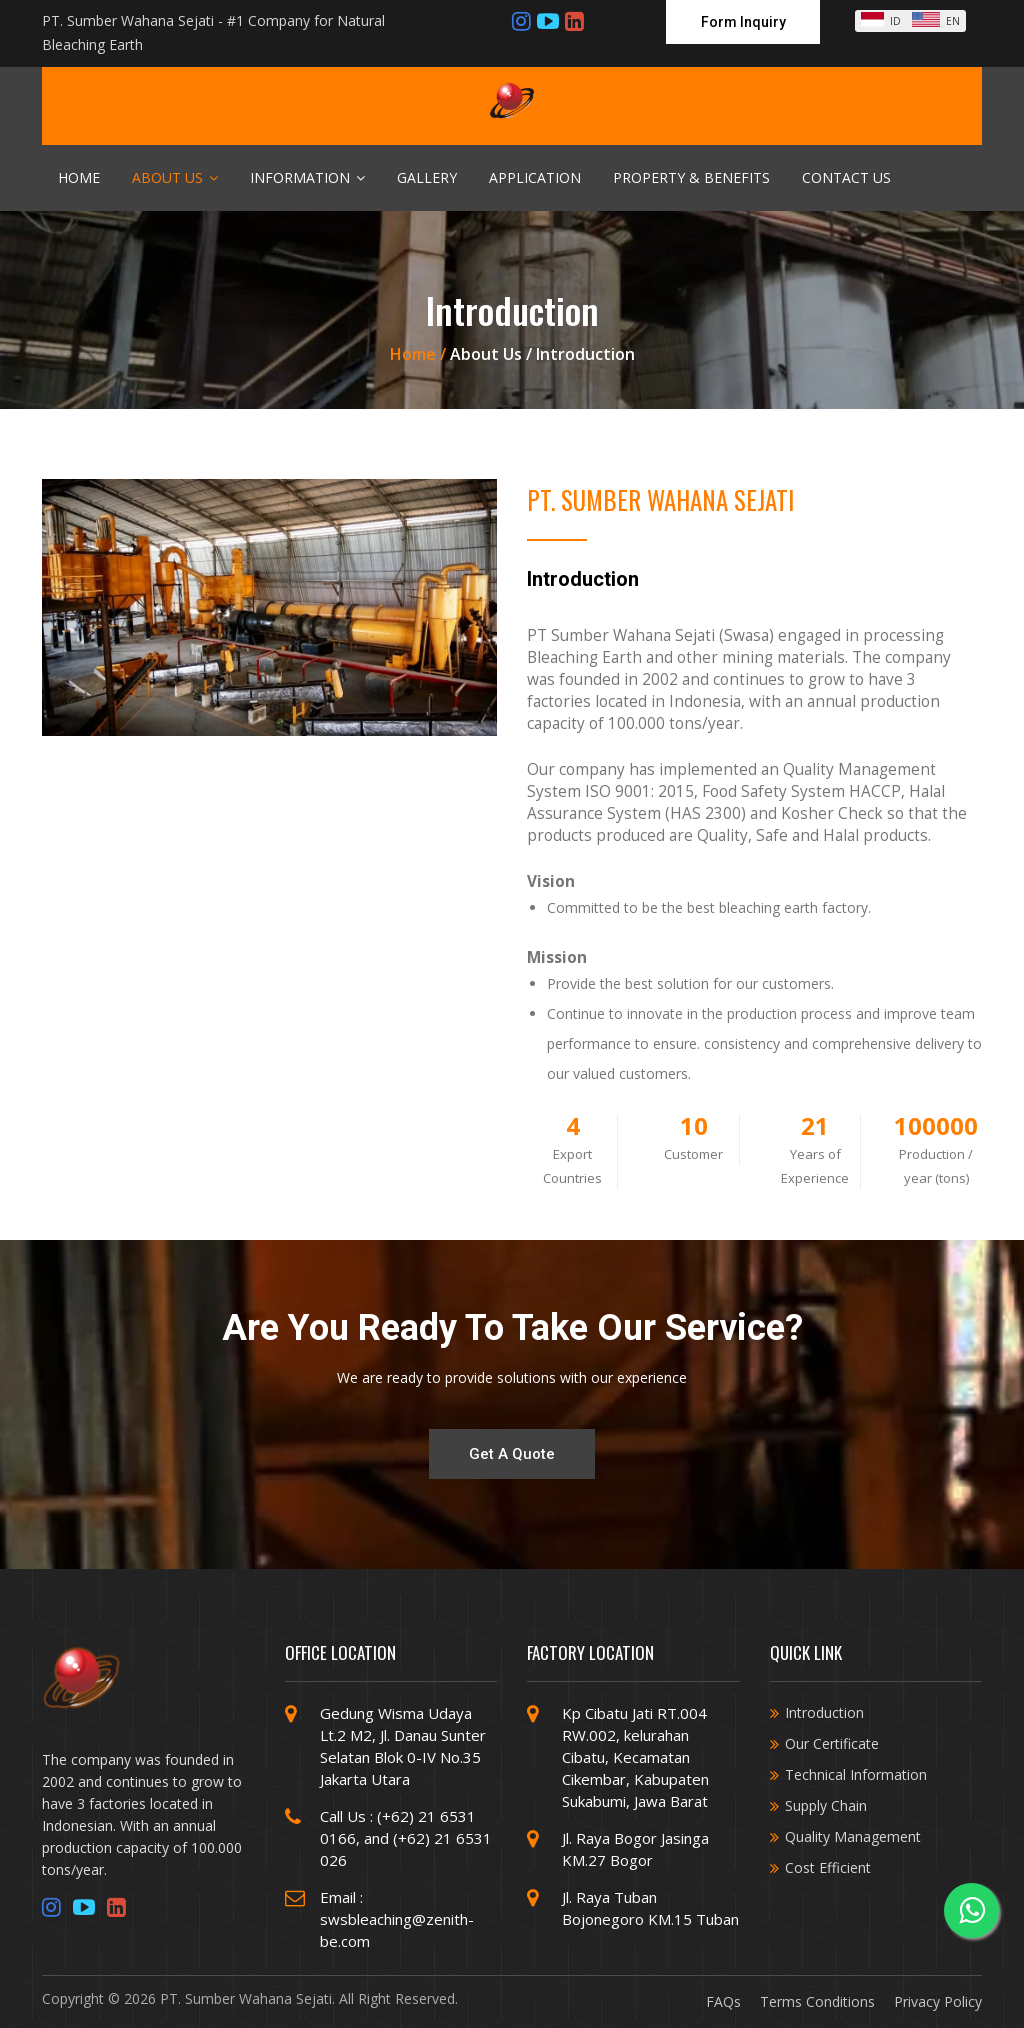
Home (79, 177)
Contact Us (846, 177)
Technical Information (856, 1774)
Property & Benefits (691, 177)
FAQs (723, 2001)
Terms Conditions (817, 2001)
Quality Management (853, 1836)
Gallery (427, 177)
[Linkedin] (574, 20)
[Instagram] (521, 20)
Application (535, 177)
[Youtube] (548, 20)
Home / (420, 354)
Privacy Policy (938, 2001)
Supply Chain (826, 1805)
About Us (175, 177)
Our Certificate (832, 1743)
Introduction (824, 1712)
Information (307, 177)
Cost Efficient (828, 1867)
